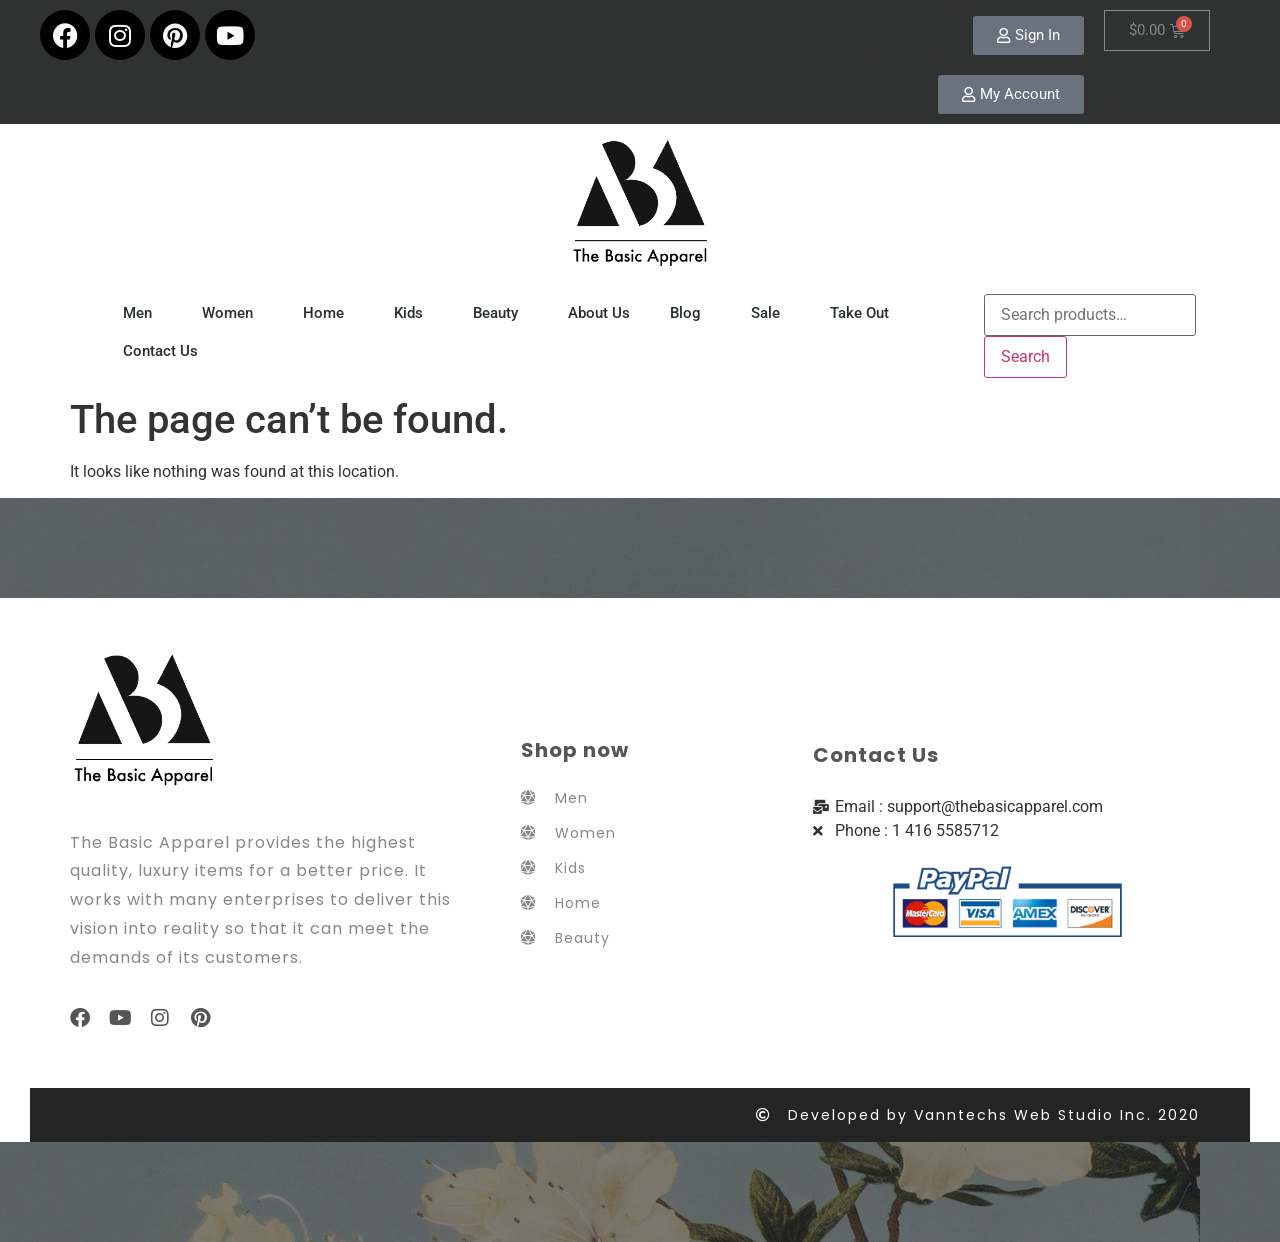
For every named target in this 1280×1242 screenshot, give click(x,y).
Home (328, 313)
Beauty (500, 313)
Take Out (864, 313)
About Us (599, 313)
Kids (413, 313)
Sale (770, 313)
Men (142, 313)
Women (232, 313)
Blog (690, 313)
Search (1025, 356)
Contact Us (160, 351)
